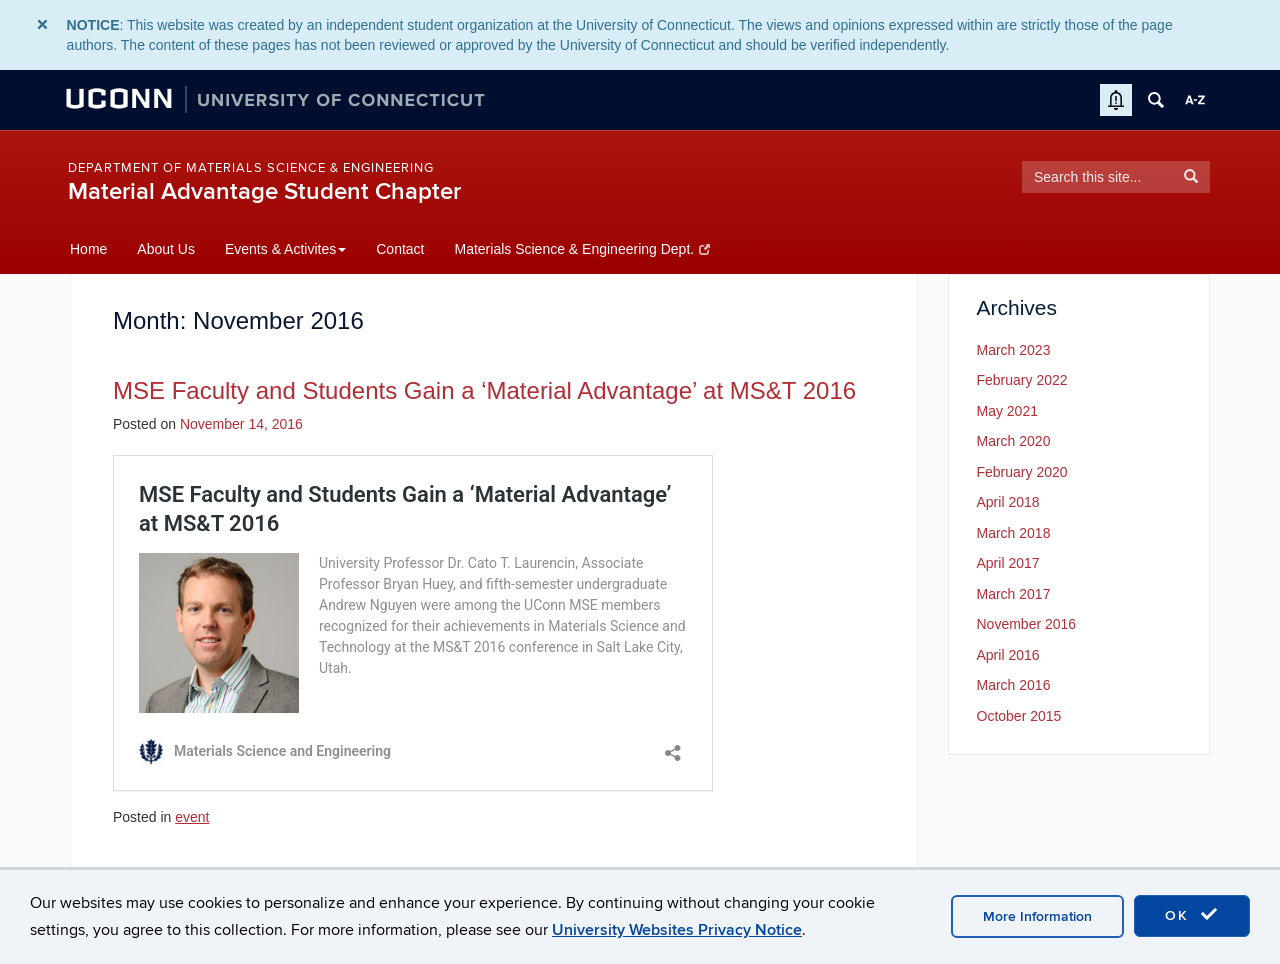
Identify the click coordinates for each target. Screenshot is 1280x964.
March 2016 (1014, 685)
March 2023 (1014, 350)
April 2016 (1008, 655)
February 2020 (1022, 472)
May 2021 (1007, 411)
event (192, 817)
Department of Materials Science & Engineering (251, 168)
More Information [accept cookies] (1037, 916)
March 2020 (1014, 441)
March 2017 (1014, 594)
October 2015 (1019, 716)
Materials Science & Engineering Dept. (581, 249)
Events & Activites (285, 249)
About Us (166, 249)
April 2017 (1008, 563)
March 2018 (1014, 533)
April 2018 (1008, 502)
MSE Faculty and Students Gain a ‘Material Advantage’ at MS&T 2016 (484, 390)
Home (88, 249)
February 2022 (1022, 380)
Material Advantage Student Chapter (264, 191)
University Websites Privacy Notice (677, 930)
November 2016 (1027, 624)
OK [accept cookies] (1192, 915)
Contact (400, 249)
